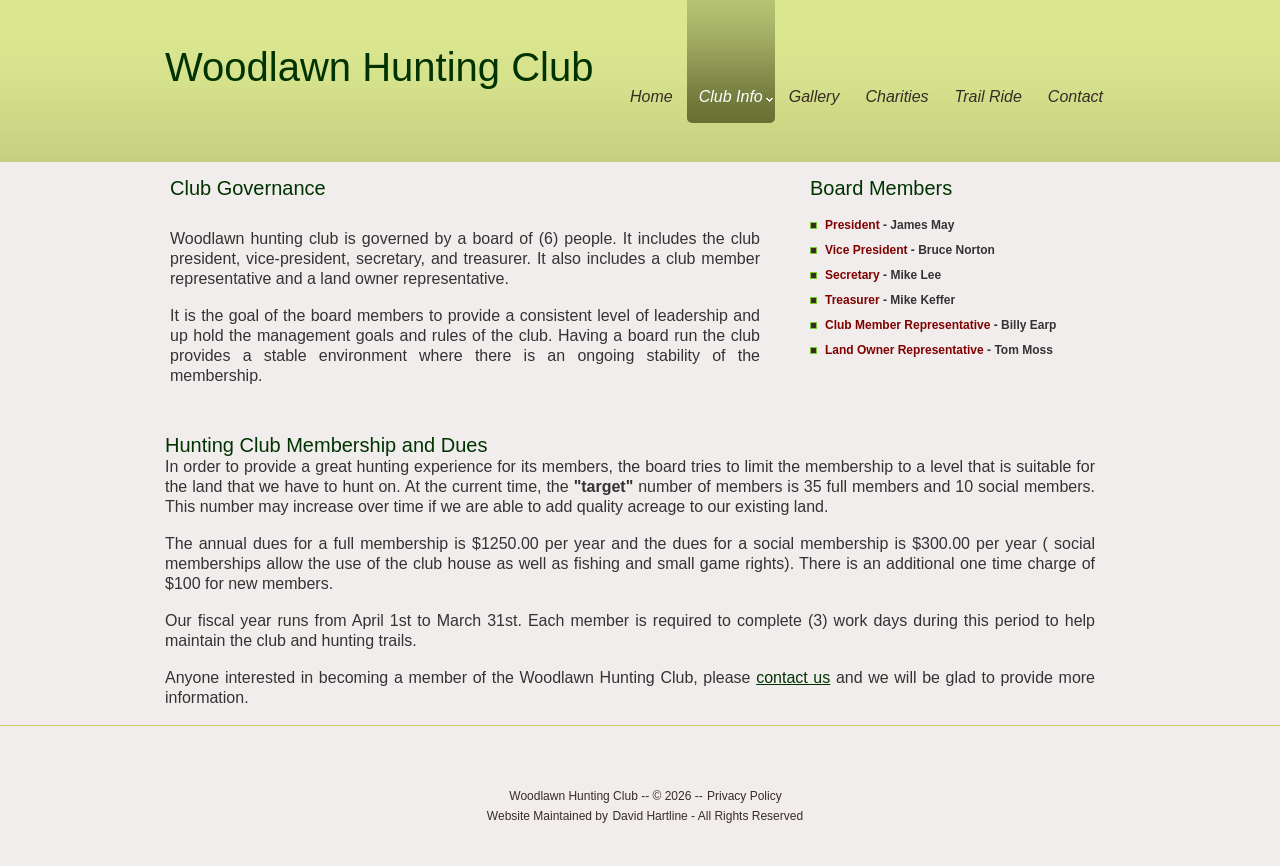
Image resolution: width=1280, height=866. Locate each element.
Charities (896, 96)
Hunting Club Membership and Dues (326, 445)
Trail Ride (988, 96)
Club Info (736, 96)
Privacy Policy (744, 796)
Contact (1075, 96)
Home (651, 96)
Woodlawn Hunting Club (379, 67)
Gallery (814, 96)
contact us (793, 677)
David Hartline (649, 816)
